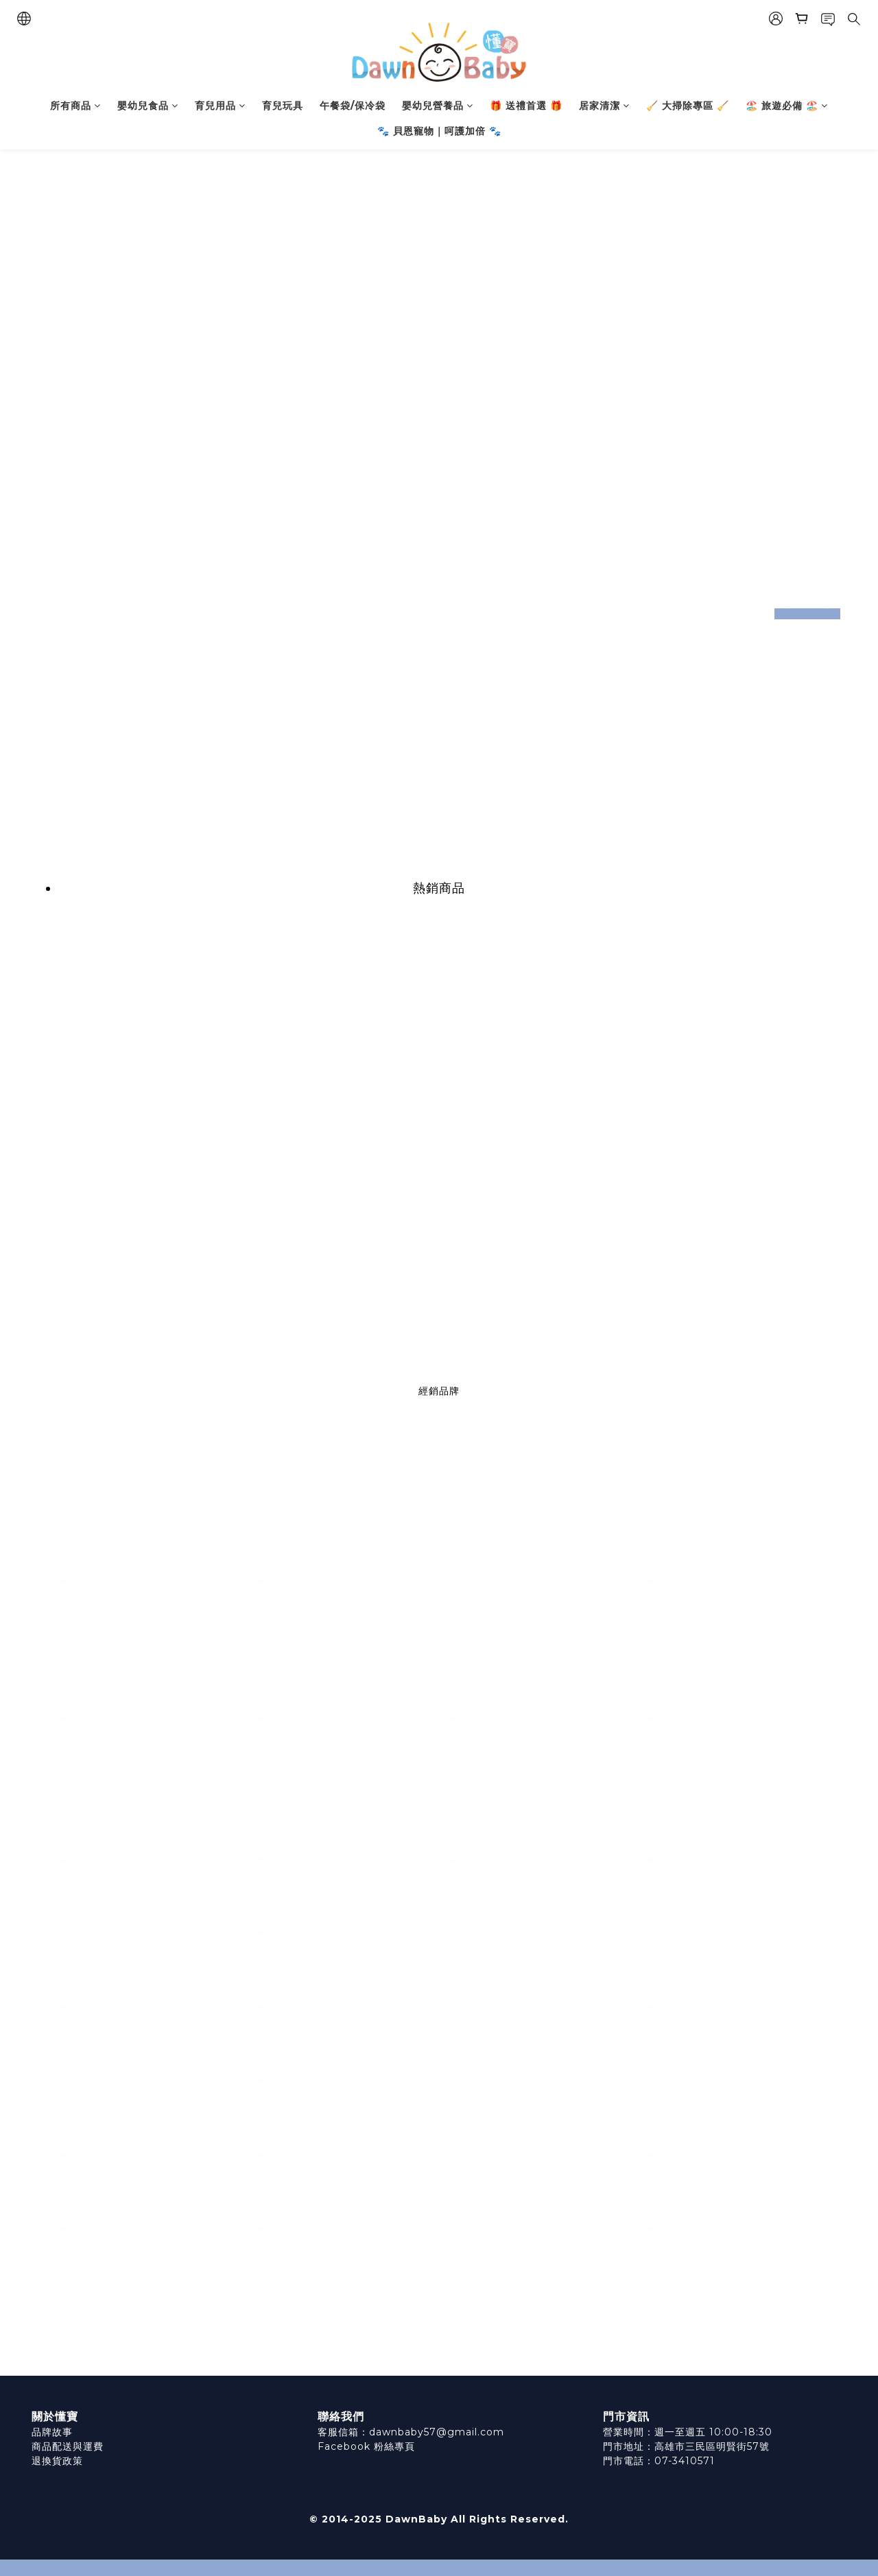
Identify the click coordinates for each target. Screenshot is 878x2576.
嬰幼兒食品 (147, 105)
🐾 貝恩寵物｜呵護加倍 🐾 (439, 131)
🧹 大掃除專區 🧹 (687, 105)
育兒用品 (220, 105)
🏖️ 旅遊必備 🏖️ (787, 105)
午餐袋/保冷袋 (352, 105)
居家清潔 (604, 105)
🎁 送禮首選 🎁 (526, 105)
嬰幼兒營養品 (437, 105)
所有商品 (75, 105)
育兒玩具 (282, 105)
